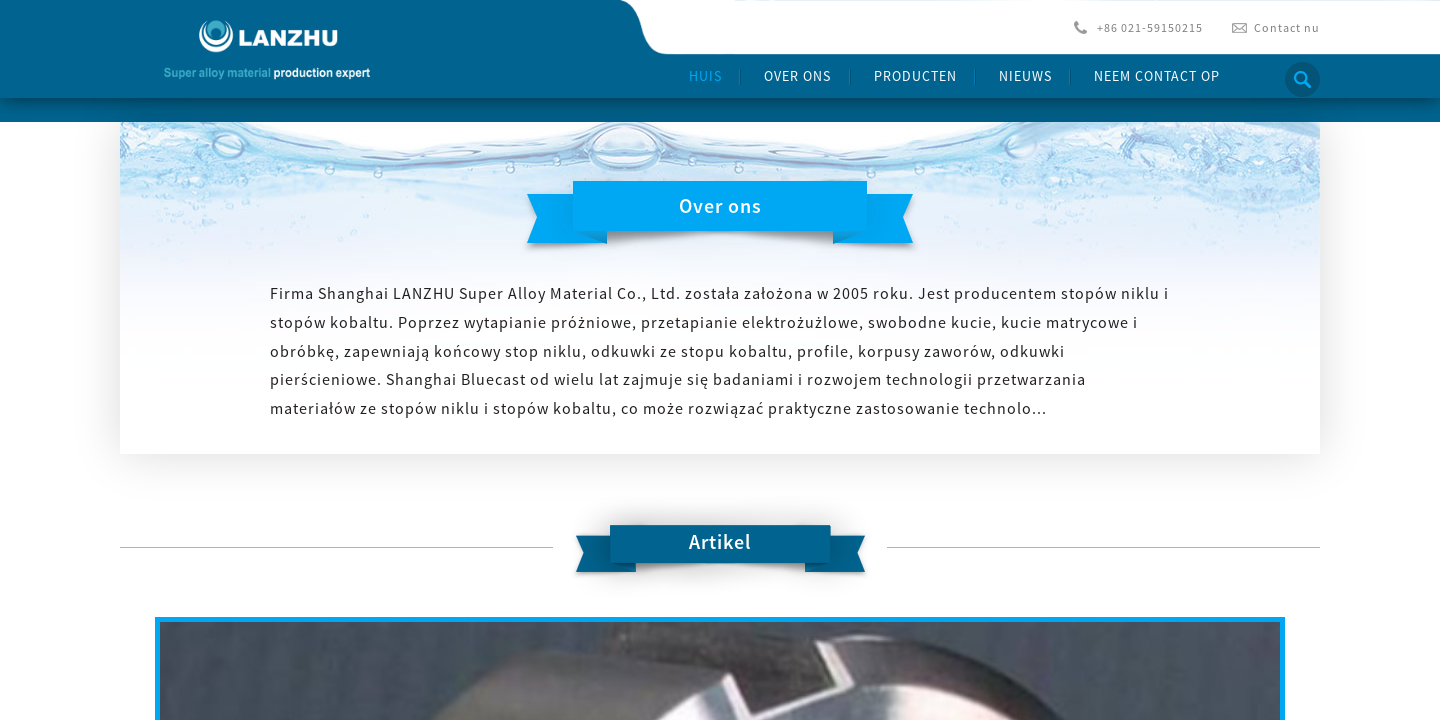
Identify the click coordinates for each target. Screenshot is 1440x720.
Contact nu (1287, 27)
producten (915, 76)
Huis (705, 76)
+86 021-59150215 (1150, 27)
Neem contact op (1157, 76)
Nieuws (1025, 76)
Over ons (797, 76)
